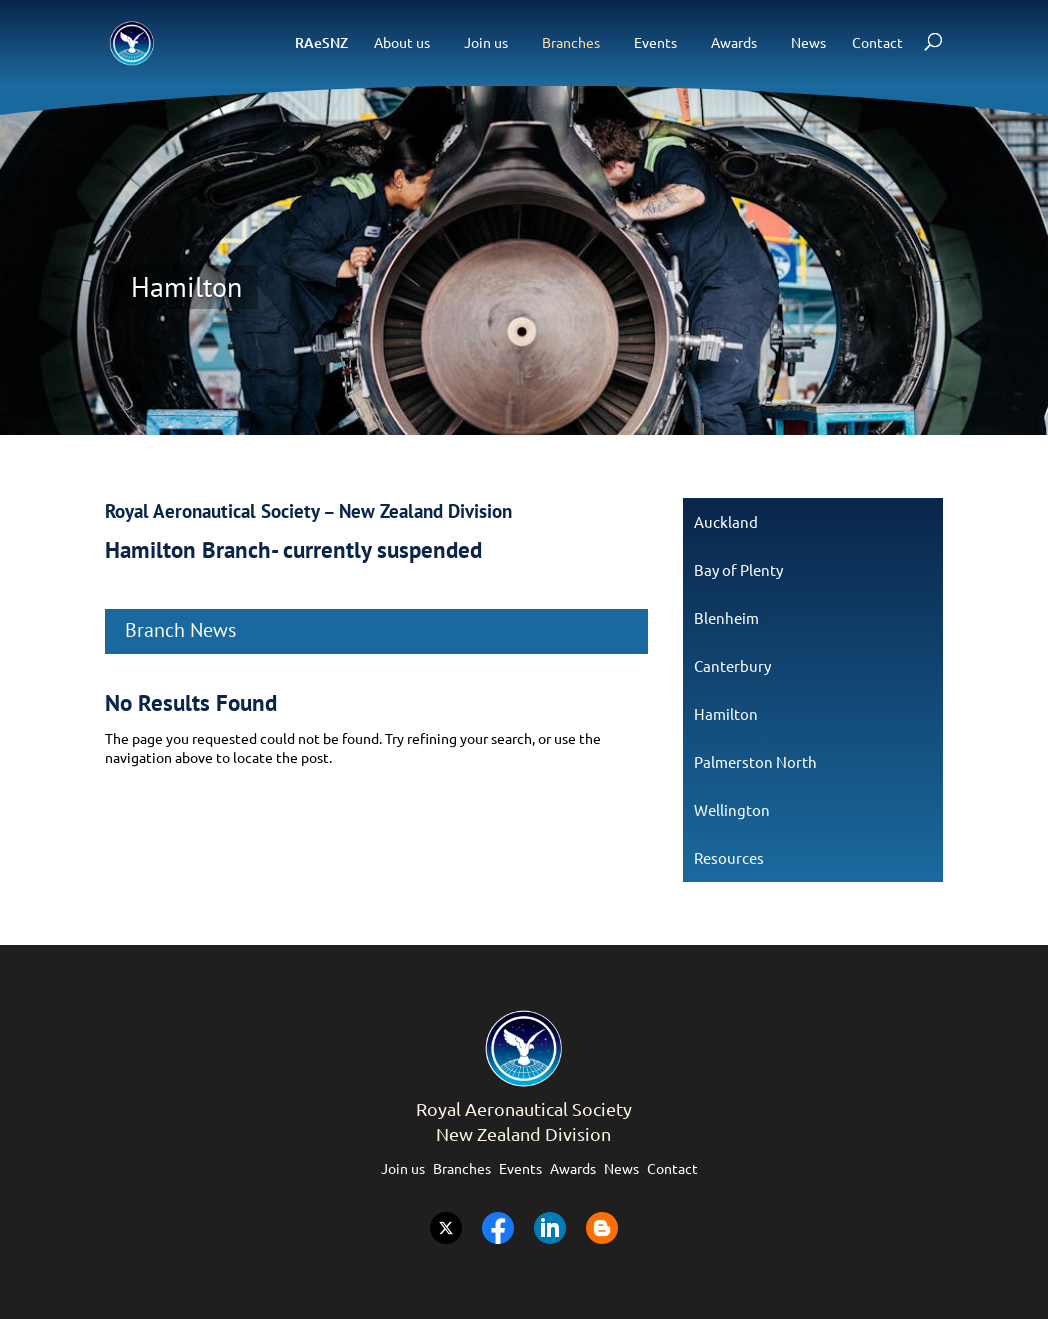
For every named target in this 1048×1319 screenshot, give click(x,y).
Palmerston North (755, 761)
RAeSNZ (321, 42)
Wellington (732, 809)
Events (655, 42)
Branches (571, 42)
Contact (877, 42)
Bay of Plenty (738, 569)
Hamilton (726, 713)
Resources (729, 857)
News (808, 42)
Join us (486, 42)
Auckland (726, 521)
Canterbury (732, 665)
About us (402, 42)
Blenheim (726, 617)
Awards (734, 42)
